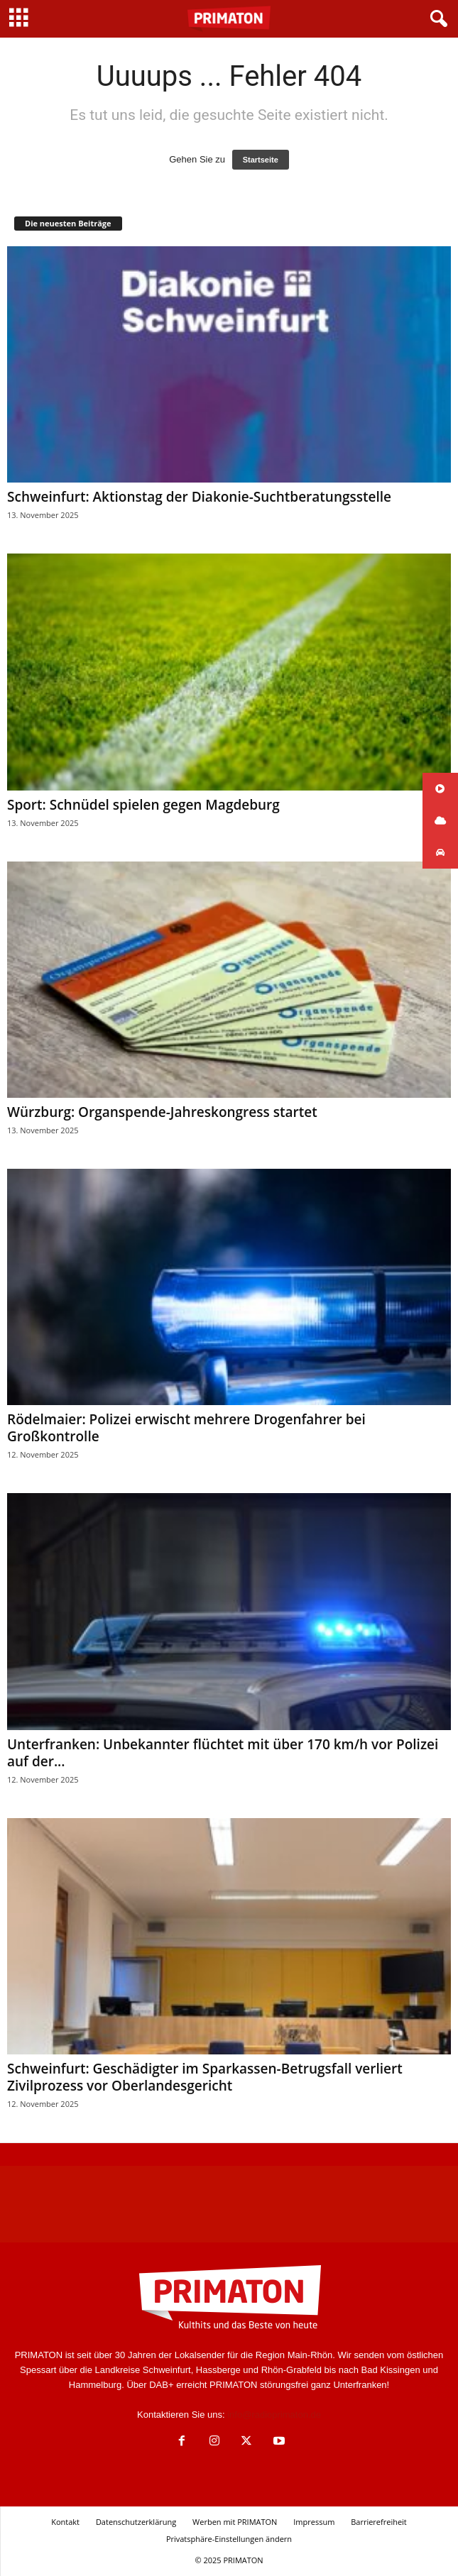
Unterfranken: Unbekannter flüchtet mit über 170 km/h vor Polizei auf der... (222, 1753)
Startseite (260, 159)
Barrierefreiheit (379, 2521)
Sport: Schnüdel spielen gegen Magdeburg (143, 805)
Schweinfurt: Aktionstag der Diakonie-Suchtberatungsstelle (199, 497)
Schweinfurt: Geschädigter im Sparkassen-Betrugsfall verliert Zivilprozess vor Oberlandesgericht (205, 2077)
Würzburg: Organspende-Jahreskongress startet (162, 1112)
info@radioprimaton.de (274, 2414)
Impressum (313, 2521)
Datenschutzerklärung (136, 2521)
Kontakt (65, 2521)
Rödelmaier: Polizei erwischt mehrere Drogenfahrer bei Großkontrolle (186, 1428)
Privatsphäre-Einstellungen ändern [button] (229, 2538)
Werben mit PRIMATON (234, 2521)
